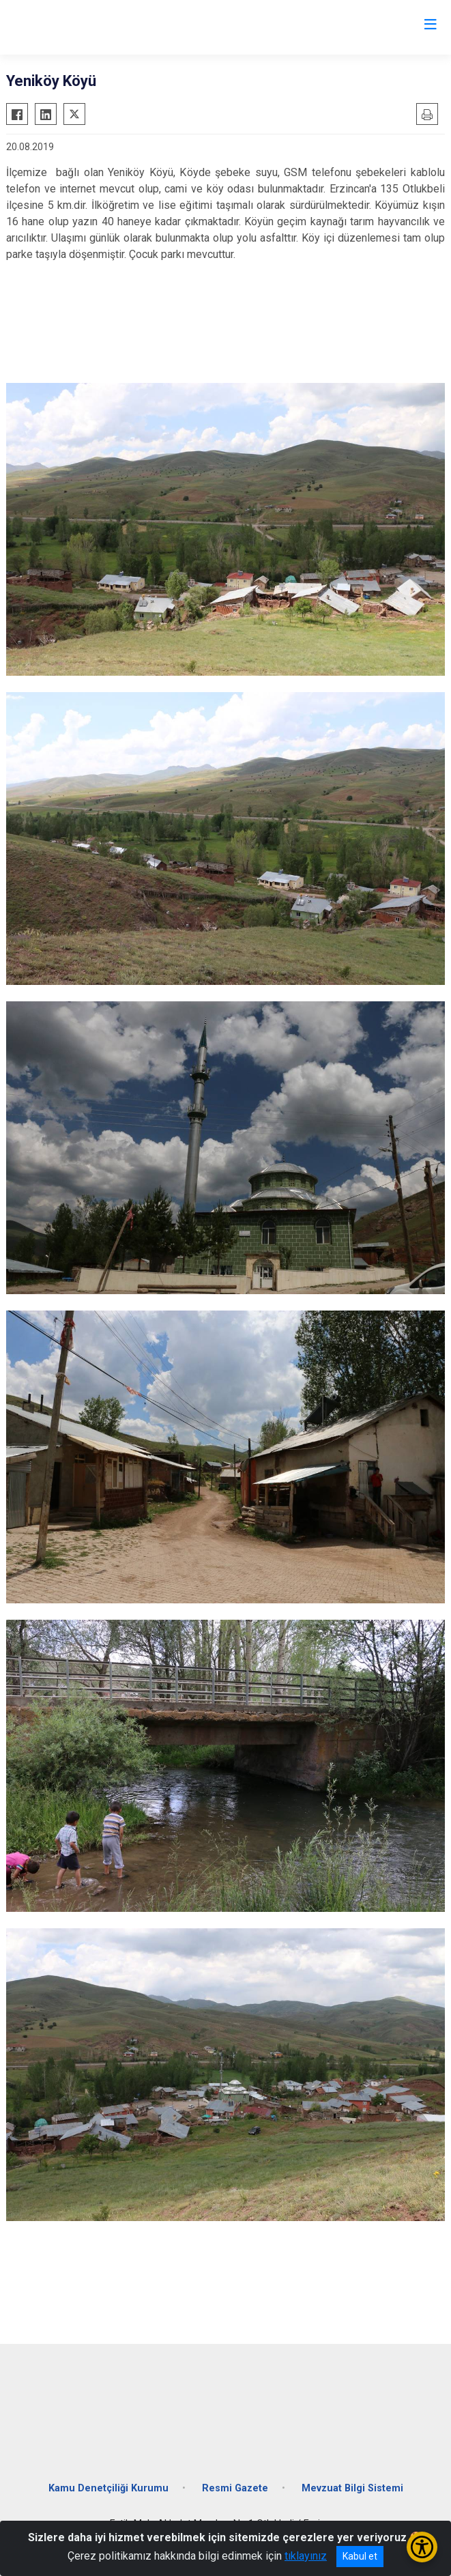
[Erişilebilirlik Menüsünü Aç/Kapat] (422, 2547)
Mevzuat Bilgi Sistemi (352, 2488)
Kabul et (360, 2556)
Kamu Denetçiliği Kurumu (108, 2488)
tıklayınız (306, 2555)
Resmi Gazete (235, 2488)
